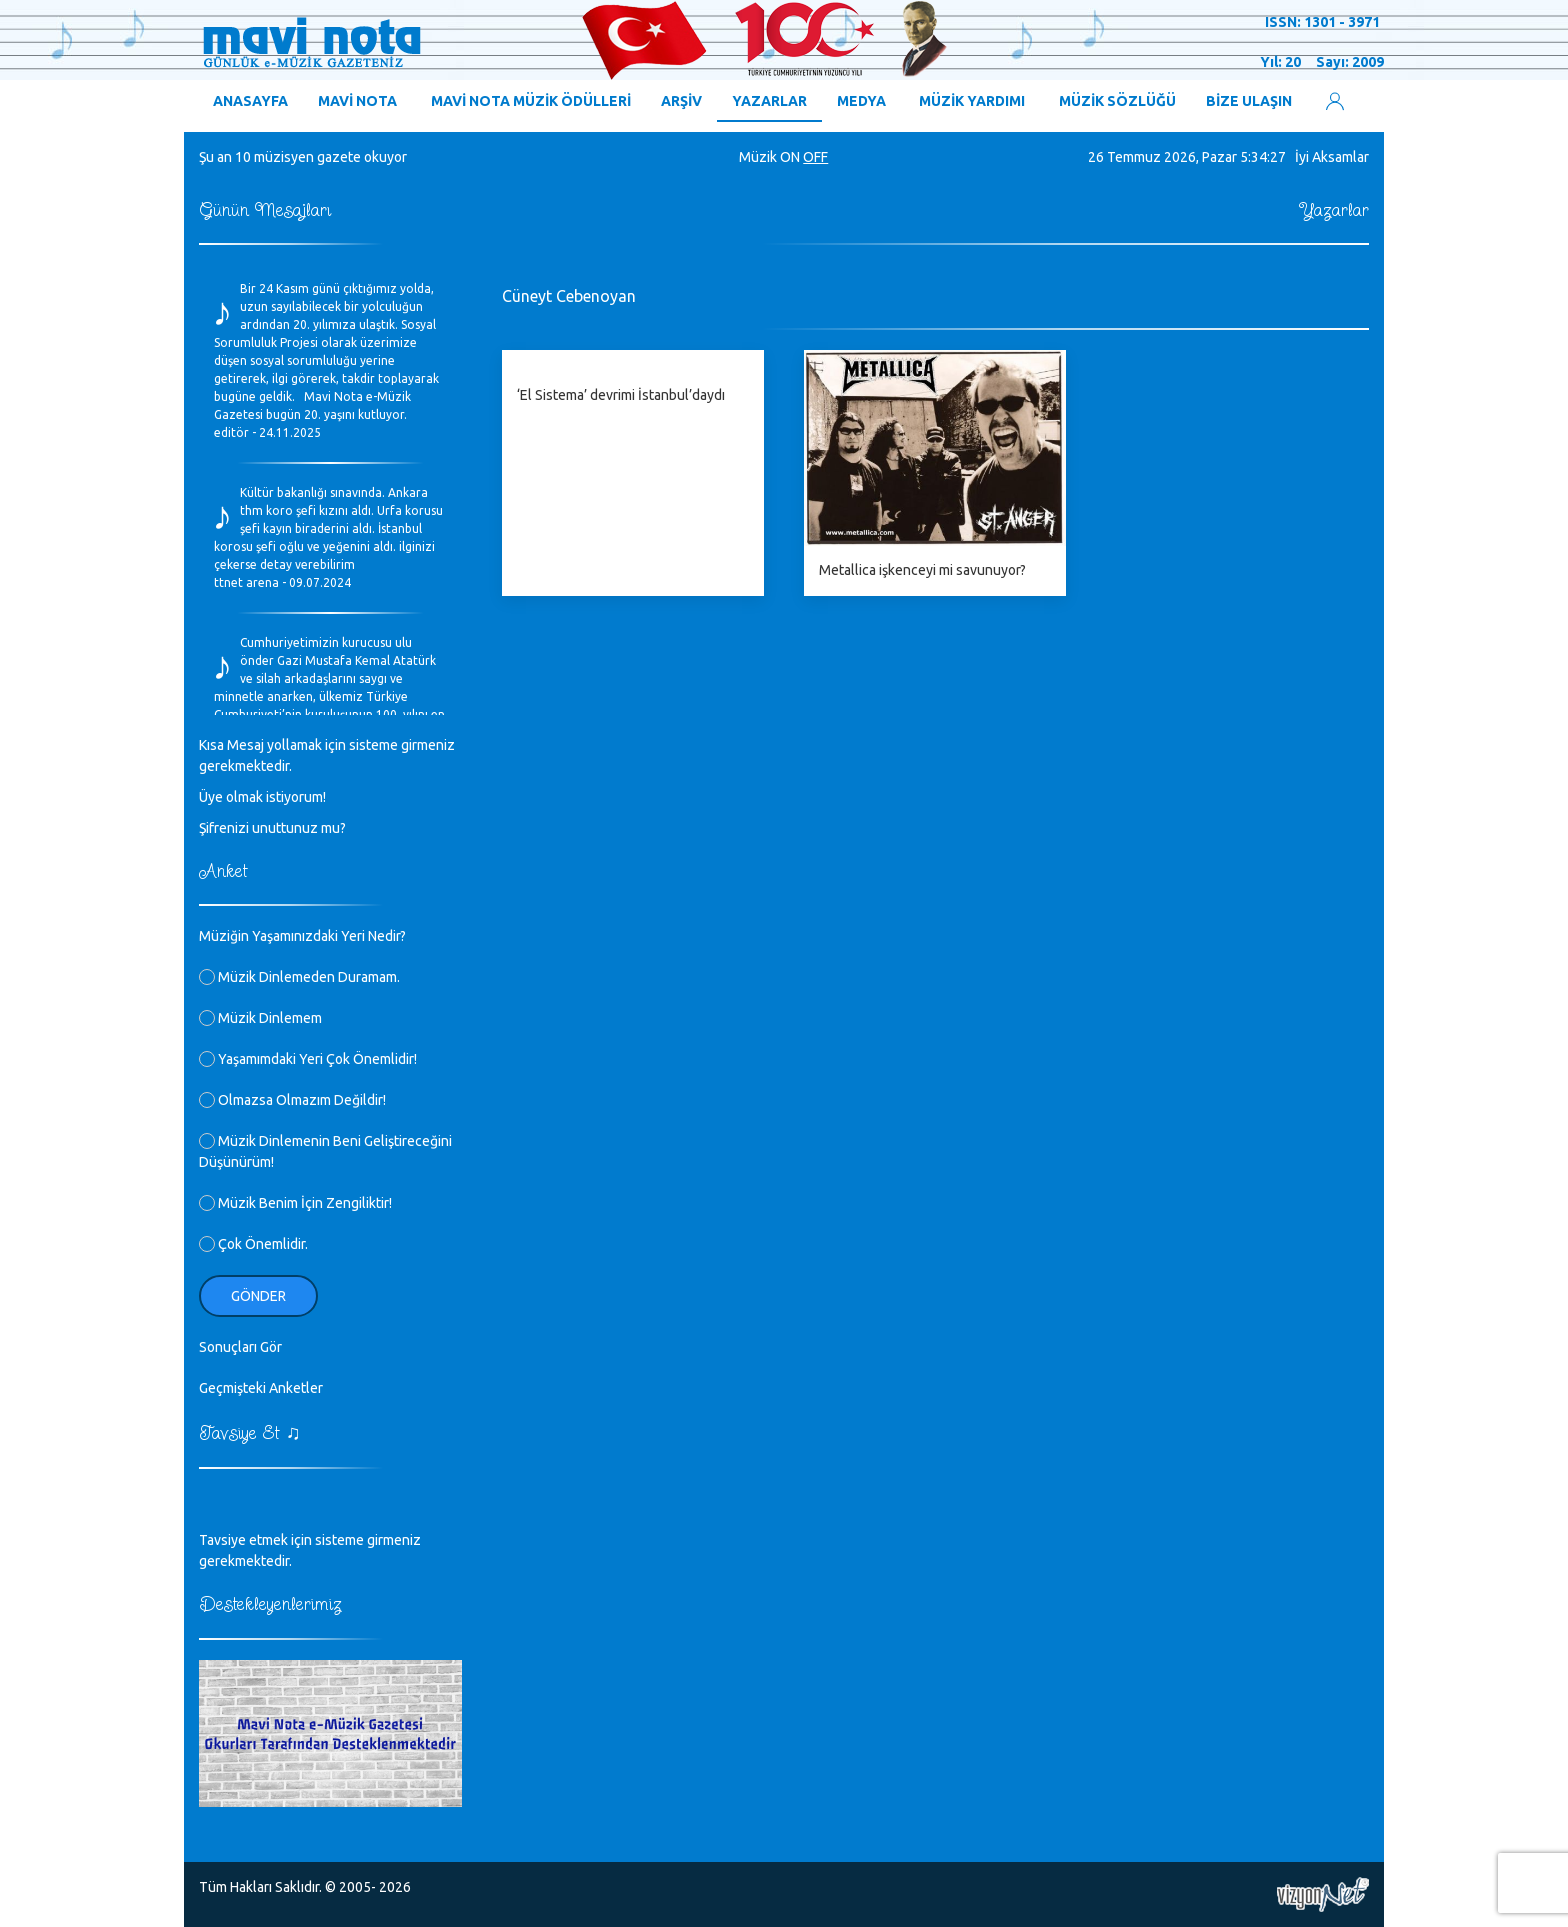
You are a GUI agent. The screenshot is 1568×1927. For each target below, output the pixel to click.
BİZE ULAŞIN (1249, 101)
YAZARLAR (769, 101)
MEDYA (861, 101)
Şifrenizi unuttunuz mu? (272, 828)
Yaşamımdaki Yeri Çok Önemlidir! (308, 1059)
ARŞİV (681, 101)
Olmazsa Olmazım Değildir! (292, 1100)
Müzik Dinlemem (260, 1018)
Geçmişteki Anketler (261, 1388)
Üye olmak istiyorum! (262, 797)
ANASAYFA (250, 101)
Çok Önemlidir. (253, 1244)
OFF (815, 157)
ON (790, 157)
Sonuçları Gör (240, 1347)
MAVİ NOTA (357, 101)
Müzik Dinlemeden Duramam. (299, 977)
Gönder (258, 1296)
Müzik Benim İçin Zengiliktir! (295, 1203)
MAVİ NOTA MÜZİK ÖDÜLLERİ (531, 101)
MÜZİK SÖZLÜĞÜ (1117, 101)
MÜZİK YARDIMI (972, 101)
